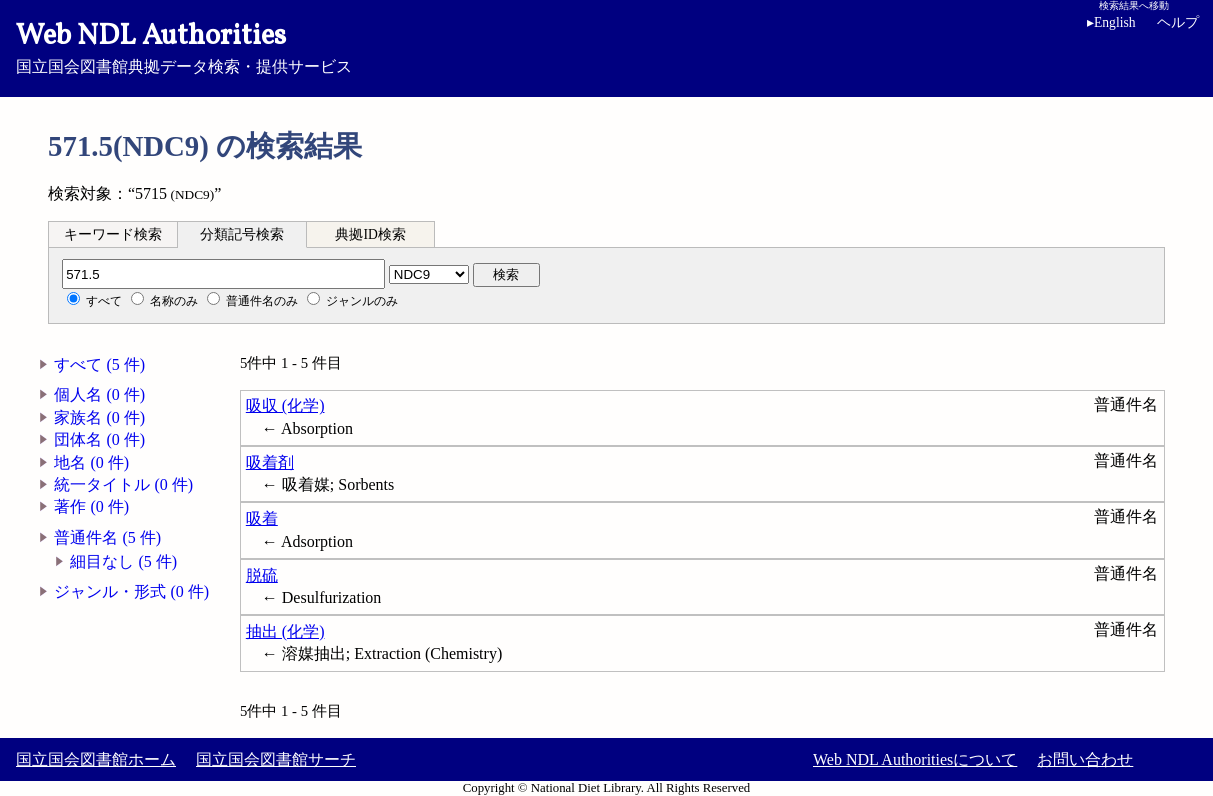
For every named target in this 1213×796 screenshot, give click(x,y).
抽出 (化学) (285, 631)
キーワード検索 (113, 234)
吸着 (262, 518)
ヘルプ (1178, 22)
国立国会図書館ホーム (96, 759)
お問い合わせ (1085, 759)
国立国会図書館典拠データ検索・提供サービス (606, 46)
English (1115, 22)
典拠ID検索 (370, 234)
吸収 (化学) (285, 405)
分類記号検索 (242, 234)
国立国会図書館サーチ (276, 759)
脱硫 (262, 575)
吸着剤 (270, 462)
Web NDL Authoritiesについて (915, 759)
